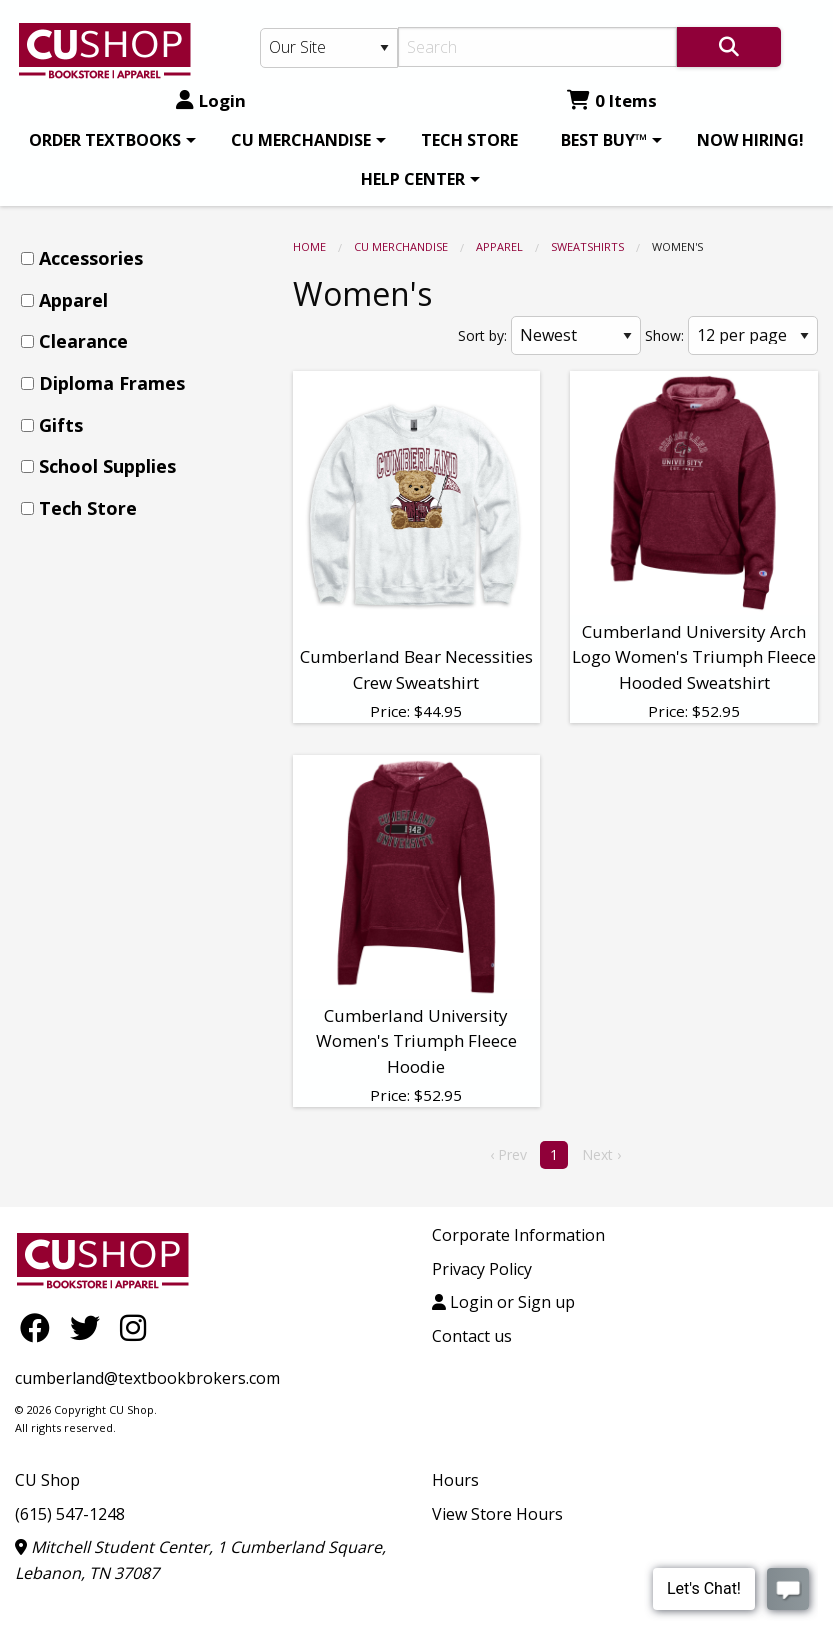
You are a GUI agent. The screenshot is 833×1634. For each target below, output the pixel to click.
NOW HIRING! (750, 140)
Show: (664, 335)
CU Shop (47, 1480)
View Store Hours (497, 1514)
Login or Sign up (503, 1302)
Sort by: (482, 335)
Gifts (61, 425)
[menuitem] (109, 140)
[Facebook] (40, 1327)
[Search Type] (328, 48)
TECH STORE (469, 140)
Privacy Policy (482, 1269)
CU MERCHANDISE (301, 140)
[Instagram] (133, 1327)
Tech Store (88, 508)
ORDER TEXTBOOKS (105, 140)
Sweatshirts (587, 246)
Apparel (499, 246)
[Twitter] (90, 1327)
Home (309, 246)
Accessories (91, 258)
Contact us (472, 1336)
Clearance (83, 341)
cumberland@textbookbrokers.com (147, 1378)
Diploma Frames (112, 383)
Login (211, 100)
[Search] (537, 47)
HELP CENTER (413, 179)
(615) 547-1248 (70, 1514)
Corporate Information (518, 1235)
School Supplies (107, 466)
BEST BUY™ (604, 140)
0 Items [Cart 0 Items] (612, 100)
